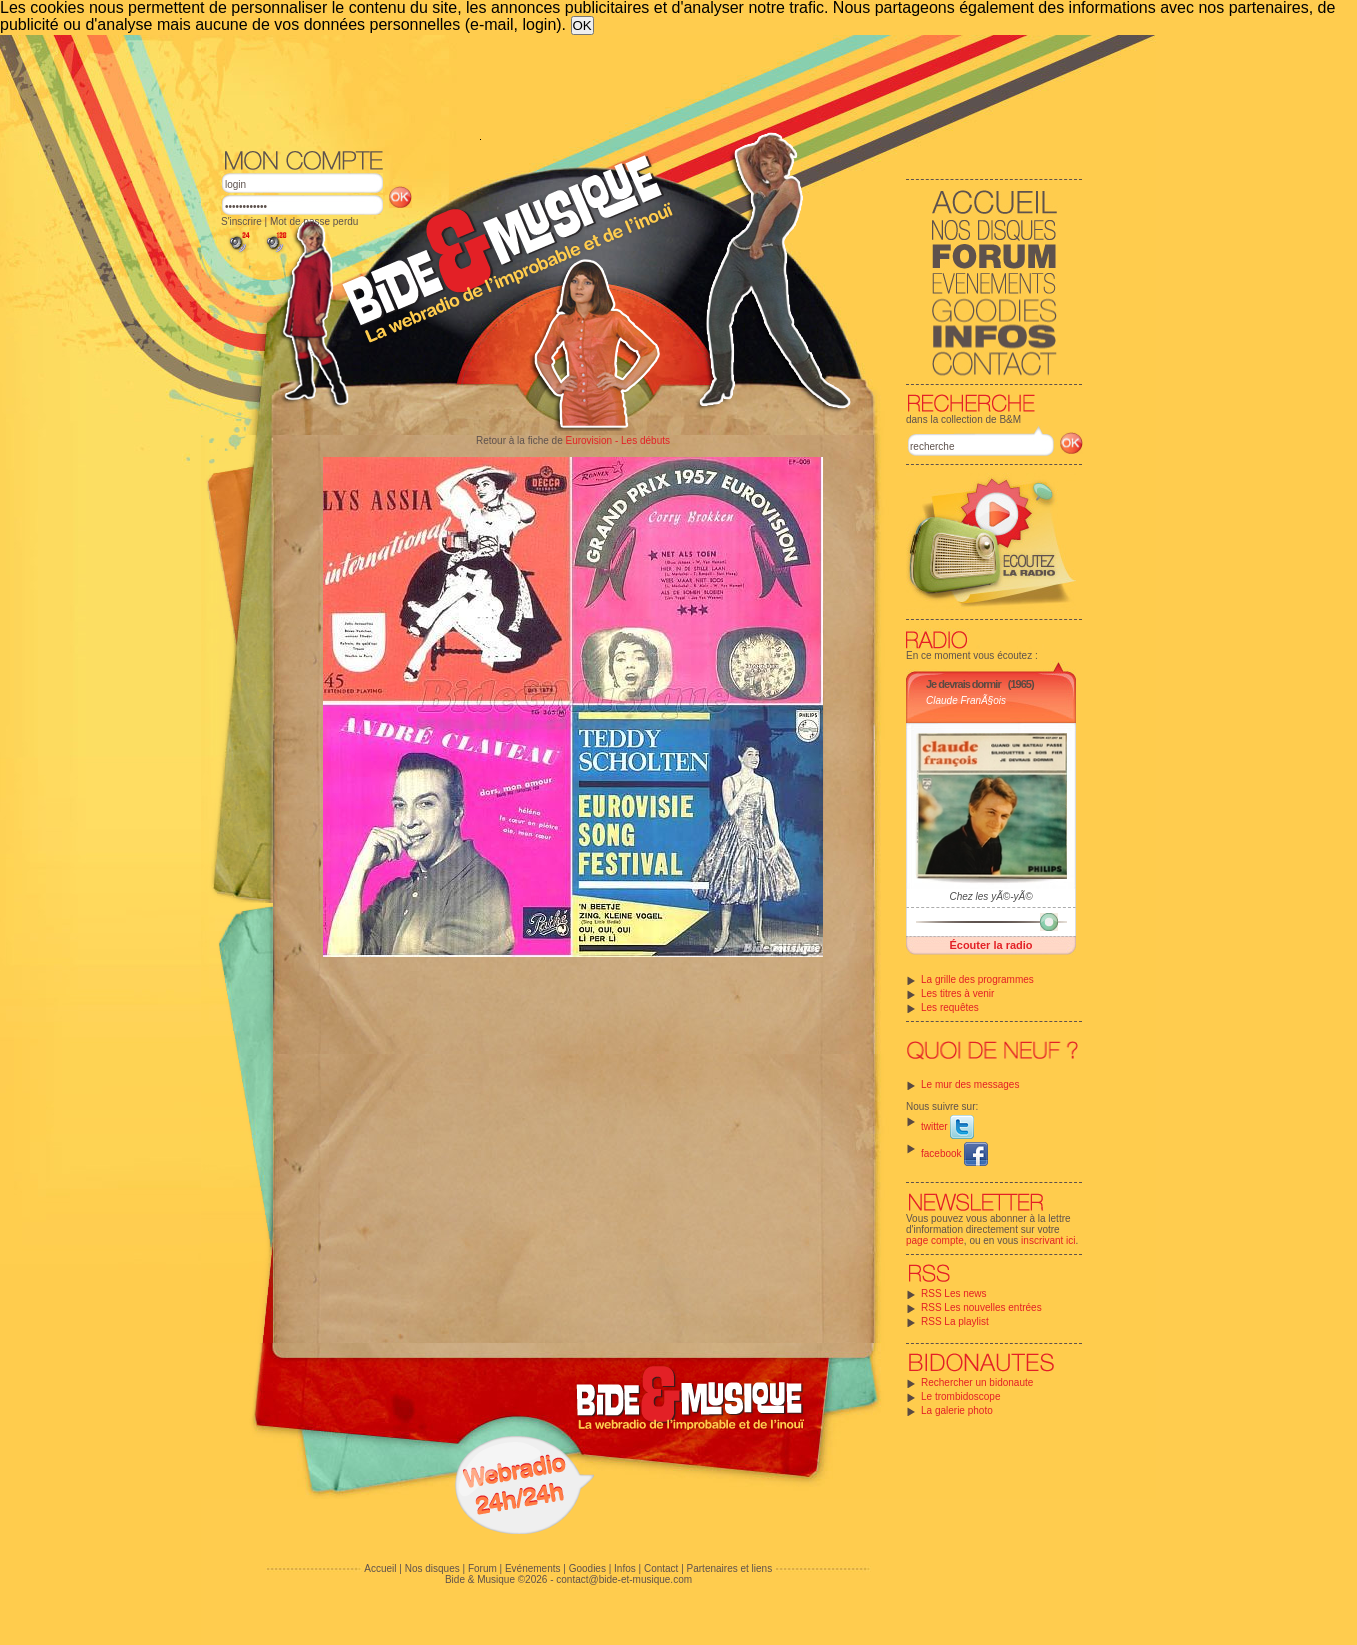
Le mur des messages (970, 1084)
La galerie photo (957, 1410)
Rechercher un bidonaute (977, 1382)
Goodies (587, 1568)
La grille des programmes (977, 979)
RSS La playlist (955, 1321)
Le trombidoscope (961, 1396)
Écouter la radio (990, 945)
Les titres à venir (957, 993)
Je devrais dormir (963, 684)
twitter (947, 1126)
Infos (625, 1568)
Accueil (380, 1568)
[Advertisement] (652, 90)
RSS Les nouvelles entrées (981, 1307)
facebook (954, 1153)
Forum (482, 1568)
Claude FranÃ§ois (966, 700)
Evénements (533, 1568)
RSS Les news (954, 1293)
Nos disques (432, 1568)
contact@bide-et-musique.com (624, 1579)
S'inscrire (241, 221)
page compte (935, 1240)
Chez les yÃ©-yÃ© (990, 896)
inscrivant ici (1048, 1240)
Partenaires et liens (730, 1568)
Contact (661, 1568)
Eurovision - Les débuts (617, 440)
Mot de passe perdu (314, 221)
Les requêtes (950, 1007)
